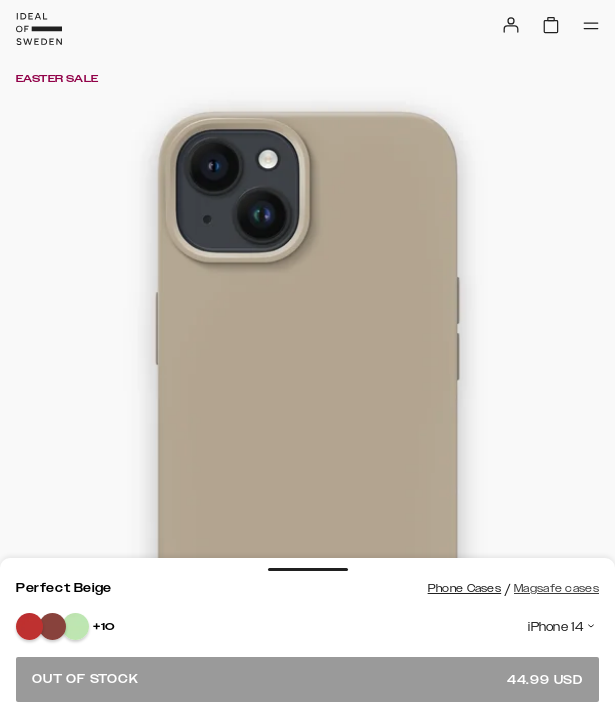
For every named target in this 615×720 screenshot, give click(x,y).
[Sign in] (511, 25)
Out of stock (307, 679)
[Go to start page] (39, 29)
